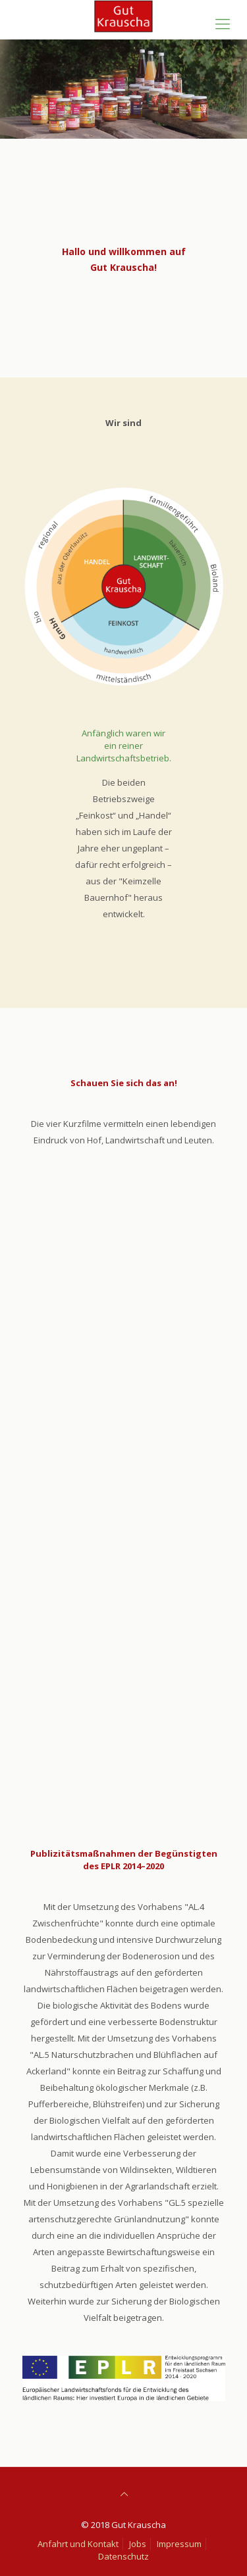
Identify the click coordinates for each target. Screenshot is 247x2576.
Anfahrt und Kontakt (78, 2544)
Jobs (137, 2544)
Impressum (179, 2544)
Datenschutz (123, 2556)
